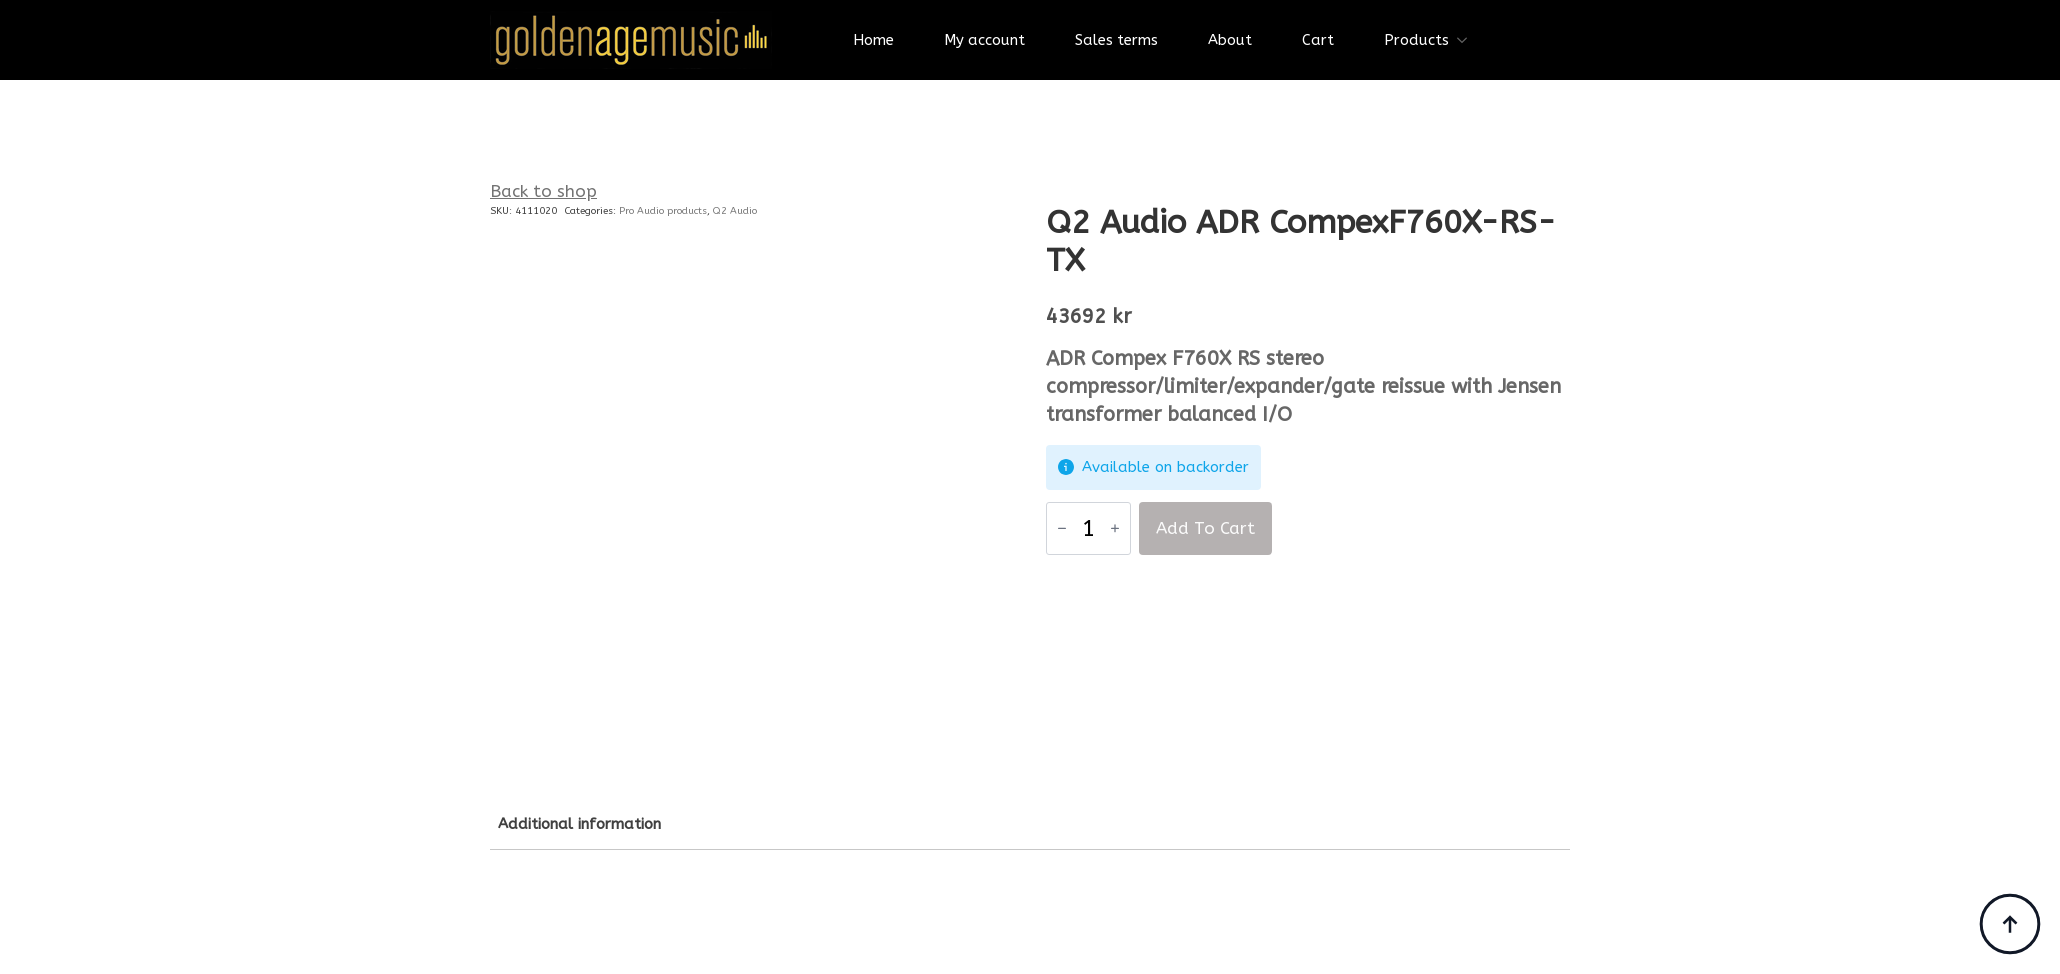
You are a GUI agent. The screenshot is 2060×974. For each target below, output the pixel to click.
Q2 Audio (735, 211)
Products (1416, 40)
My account (984, 40)
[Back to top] (2010, 924)
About (1230, 40)
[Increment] (1115, 528)
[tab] (579, 824)
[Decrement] (1062, 528)
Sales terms (1116, 40)
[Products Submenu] (1468, 40)
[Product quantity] (1088, 528)
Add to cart (1205, 528)
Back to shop (543, 191)
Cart (1318, 40)
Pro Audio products (663, 211)
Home (873, 40)
